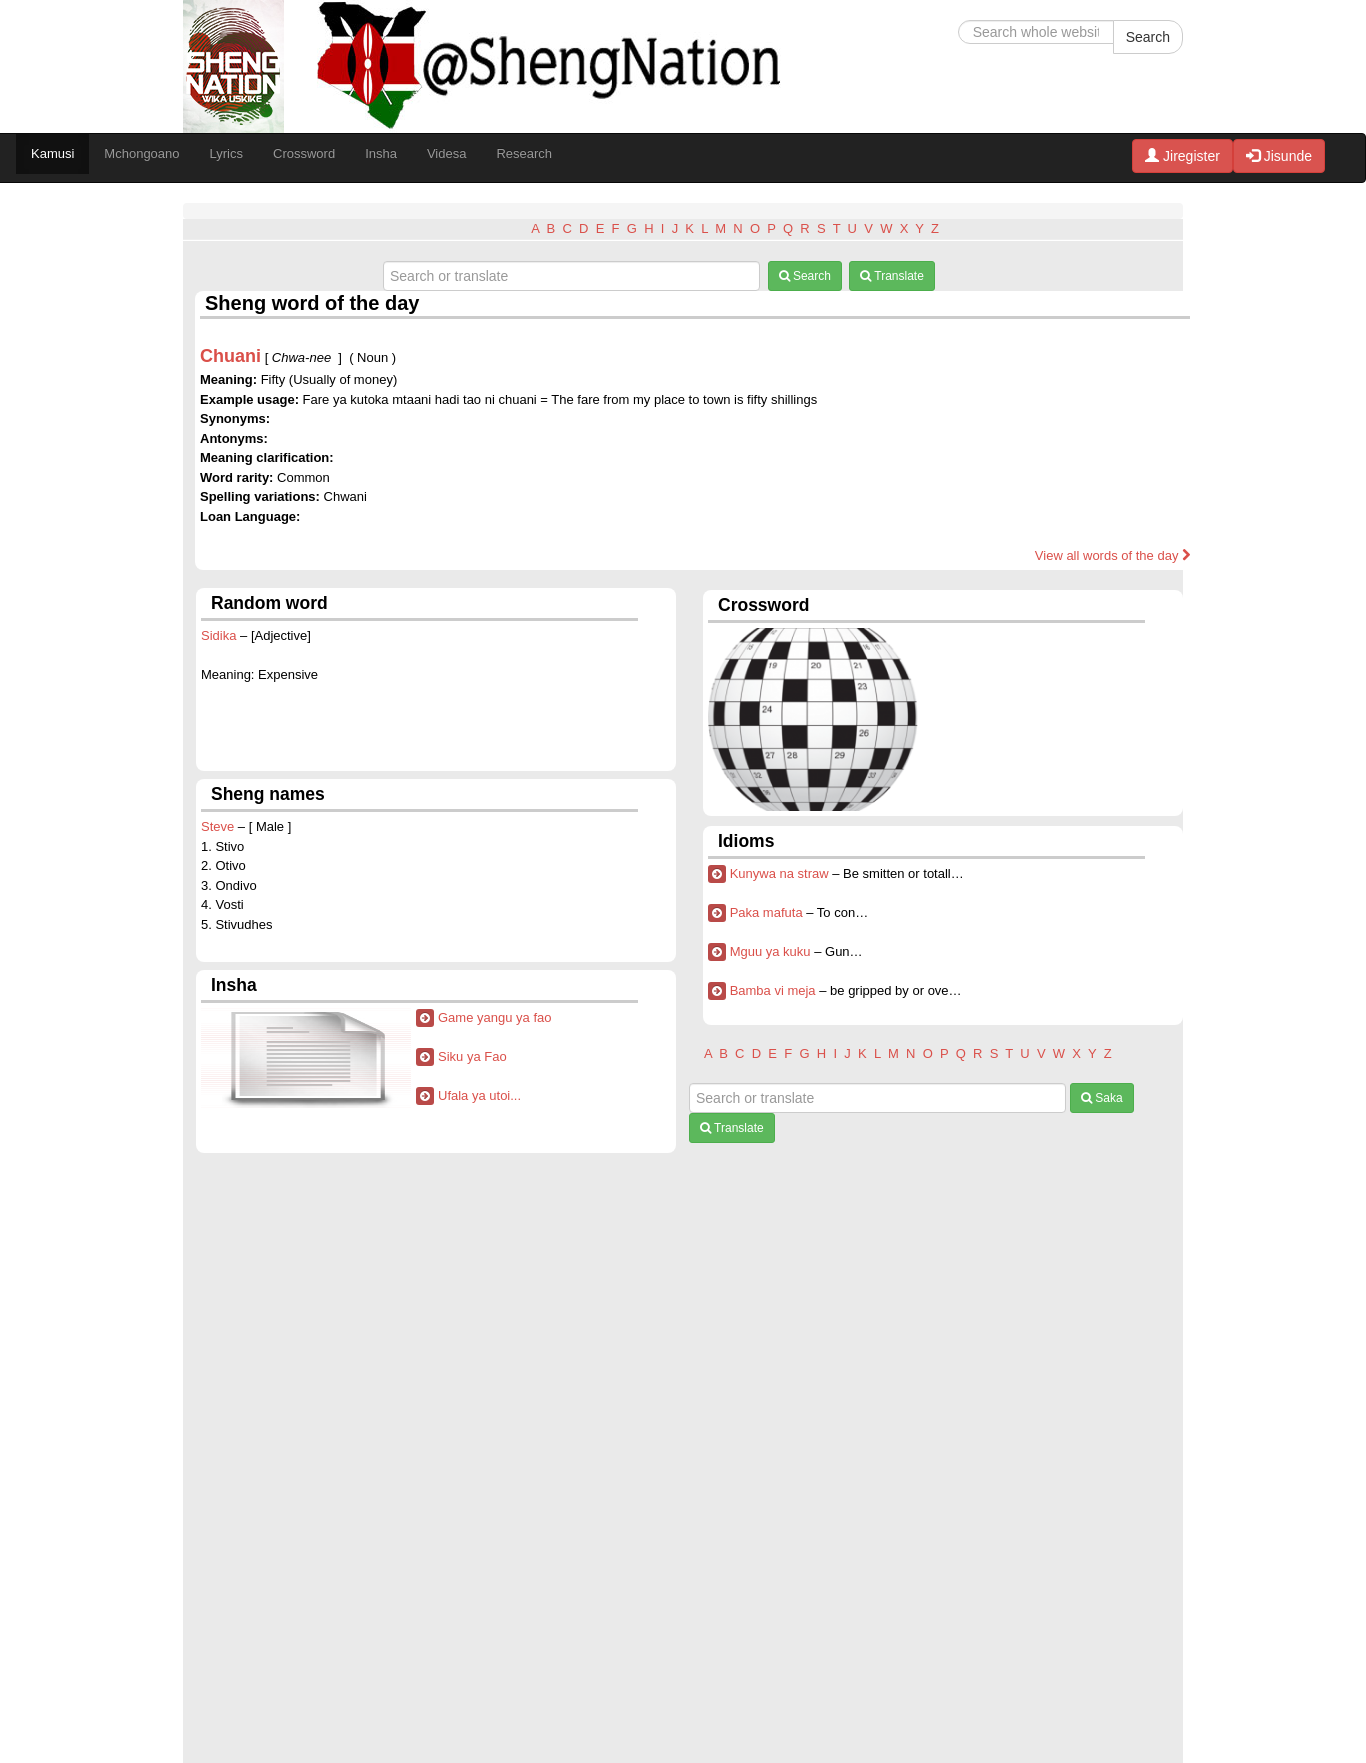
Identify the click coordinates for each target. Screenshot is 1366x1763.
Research (524, 153)
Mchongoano (141, 153)
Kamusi (52, 153)
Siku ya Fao (472, 1056)
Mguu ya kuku (770, 951)
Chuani (230, 356)
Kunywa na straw (779, 873)
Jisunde (1279, 156)
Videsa (447, 153)
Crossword (304, 153)
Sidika (218, 635)
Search (1148, 37)
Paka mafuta (766, 912)
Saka (1102, 1098)
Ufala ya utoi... (479, 1095)
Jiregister (1182, 156)
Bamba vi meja (773, 990)
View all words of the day (1112, 555)
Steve (217, 826)
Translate (892, 276)
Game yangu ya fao (494, 1017)
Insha (381, 153)
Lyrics (226, 153)
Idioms (746, 841)
